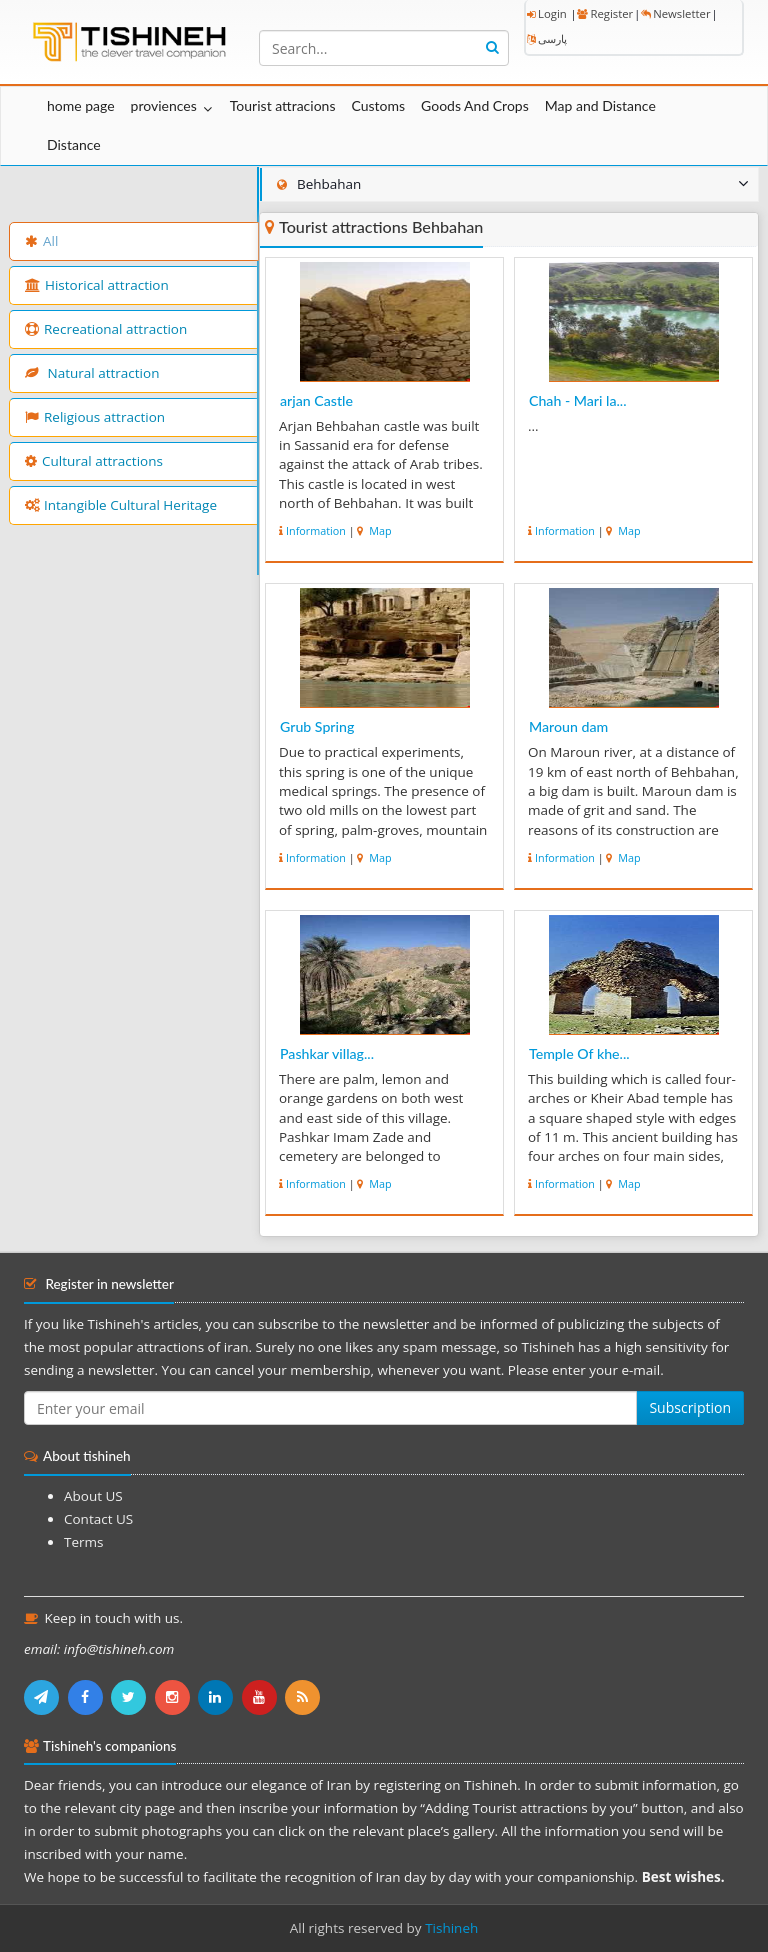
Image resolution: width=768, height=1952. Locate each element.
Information (316, 530)
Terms (83, 1542)
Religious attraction (95, 417)
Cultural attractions (94, 461)
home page (81, 105)
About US (93, 1496)
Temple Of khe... (579, 1053)
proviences (164, 105)
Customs (378, 105)
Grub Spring (317, 726)
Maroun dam (568, 726)
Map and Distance (600, 105)
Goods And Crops (475, 105)
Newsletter (675, 13)
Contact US (98, 1519)
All (41, 241)
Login (547, 13)
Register (605, 13)
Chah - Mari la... (578, 400)
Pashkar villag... (327, 1053)
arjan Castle (316, 400)
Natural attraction (92, 373)
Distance (74, 144)
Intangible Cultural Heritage (121, 505)
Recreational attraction (106, 329)
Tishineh (451, 1928)
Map (378, 530)
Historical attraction (97, 285)
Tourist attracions (283, 105)
